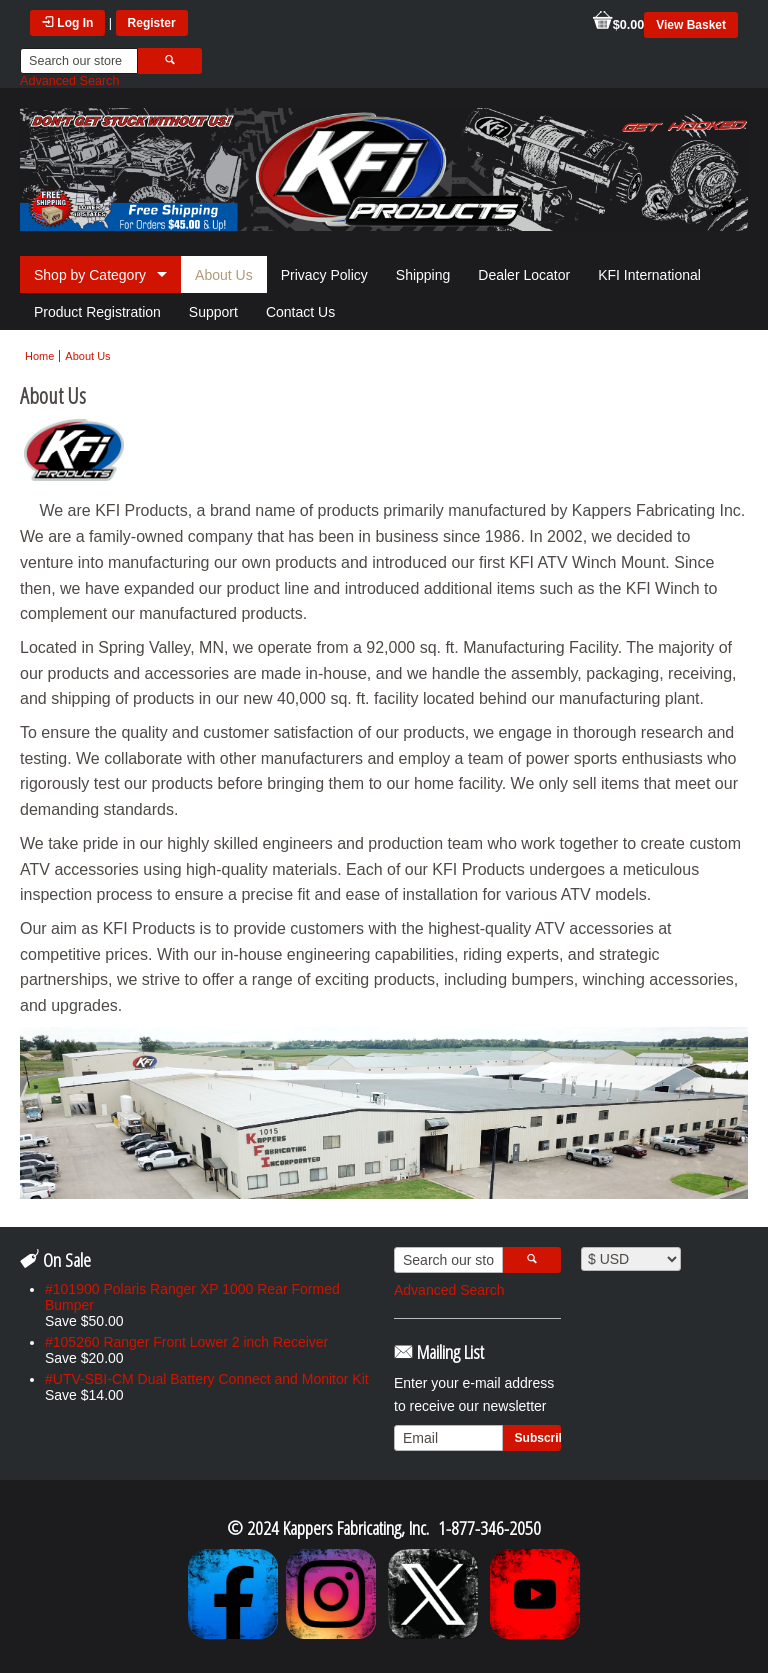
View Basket (691, 25)
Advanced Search (69, 81)
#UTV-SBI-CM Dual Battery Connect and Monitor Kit (207, 1379)
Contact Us (300, 312)
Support (213, 312)
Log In (67, 23)
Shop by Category (90, 275)
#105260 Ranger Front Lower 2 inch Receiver (186, 1342)
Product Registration (97, 312)
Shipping (423, 275)
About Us (224, 275)
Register (152, 23)
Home (39, 356)
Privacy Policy (324, 275)
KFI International (649, 275)
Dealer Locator (524, 275)
